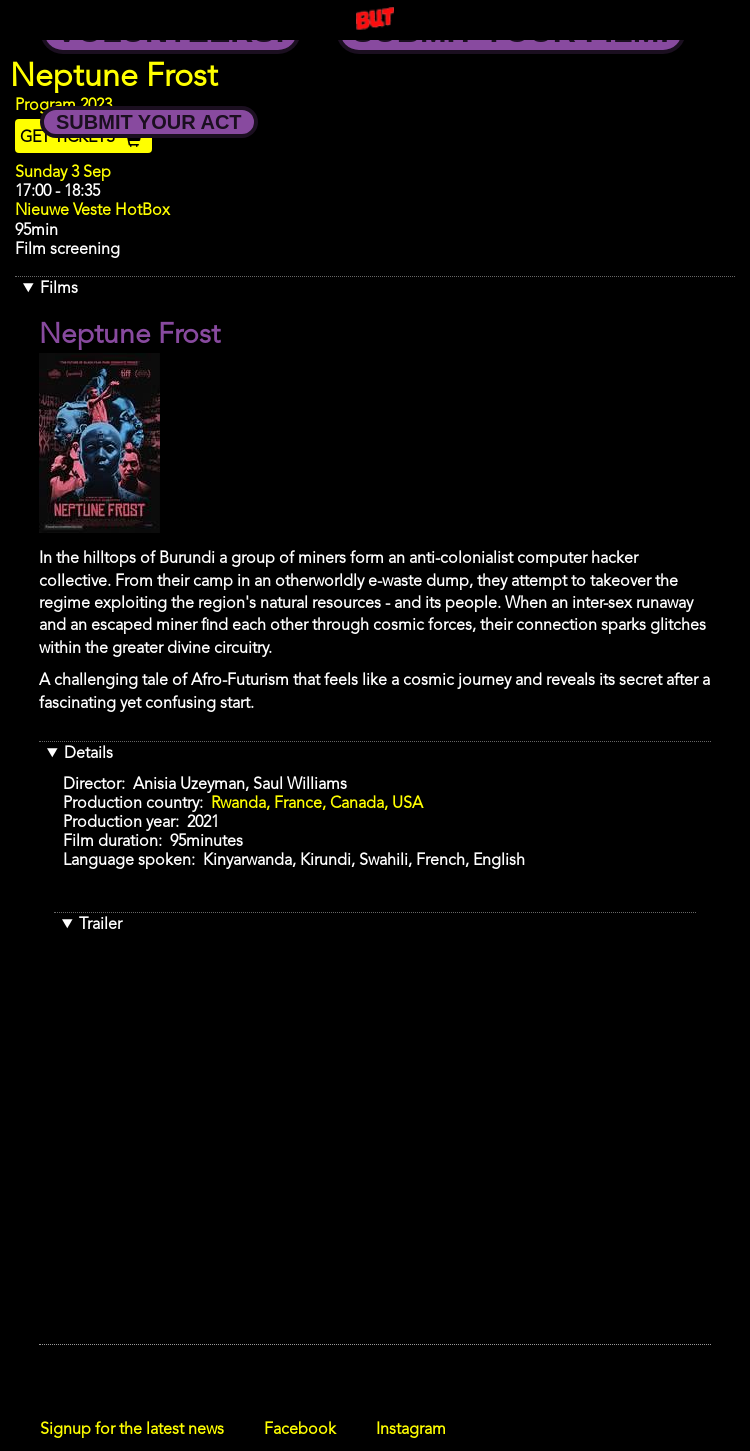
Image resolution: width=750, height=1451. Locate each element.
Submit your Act (149, 122)
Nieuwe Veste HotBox (92, 211)
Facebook (300, 1430)
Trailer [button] (100, 925)
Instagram (411, 1430)
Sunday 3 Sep (63, 173)
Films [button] (59, 289)
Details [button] (88, 754)
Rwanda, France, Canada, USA (317, 804)
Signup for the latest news (132, 1430)
